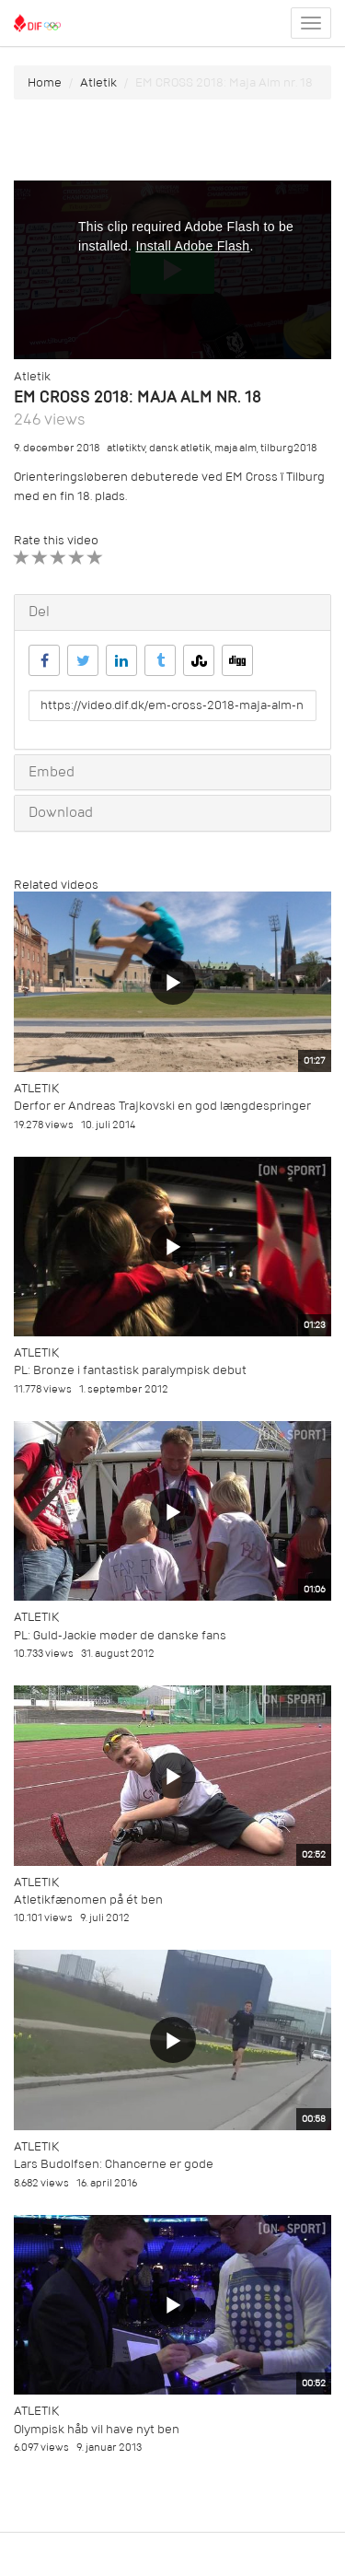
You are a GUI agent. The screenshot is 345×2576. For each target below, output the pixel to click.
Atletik (98, 82)
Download (61, 812)
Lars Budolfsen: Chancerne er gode (113, 2164)
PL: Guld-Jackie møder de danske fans (120, 1635)
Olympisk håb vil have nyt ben (96, 2429)
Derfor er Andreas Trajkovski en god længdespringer (162, 1105)
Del (39, 611)
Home (45, 82)
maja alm (235, 448)
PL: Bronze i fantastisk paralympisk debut (130, 1370)
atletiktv (126, 448)
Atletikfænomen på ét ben (88, 1899)
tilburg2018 (288, 448)
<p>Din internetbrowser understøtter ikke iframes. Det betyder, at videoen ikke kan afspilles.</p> (172, 270)
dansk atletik (180, 448)
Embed (52, 772)
